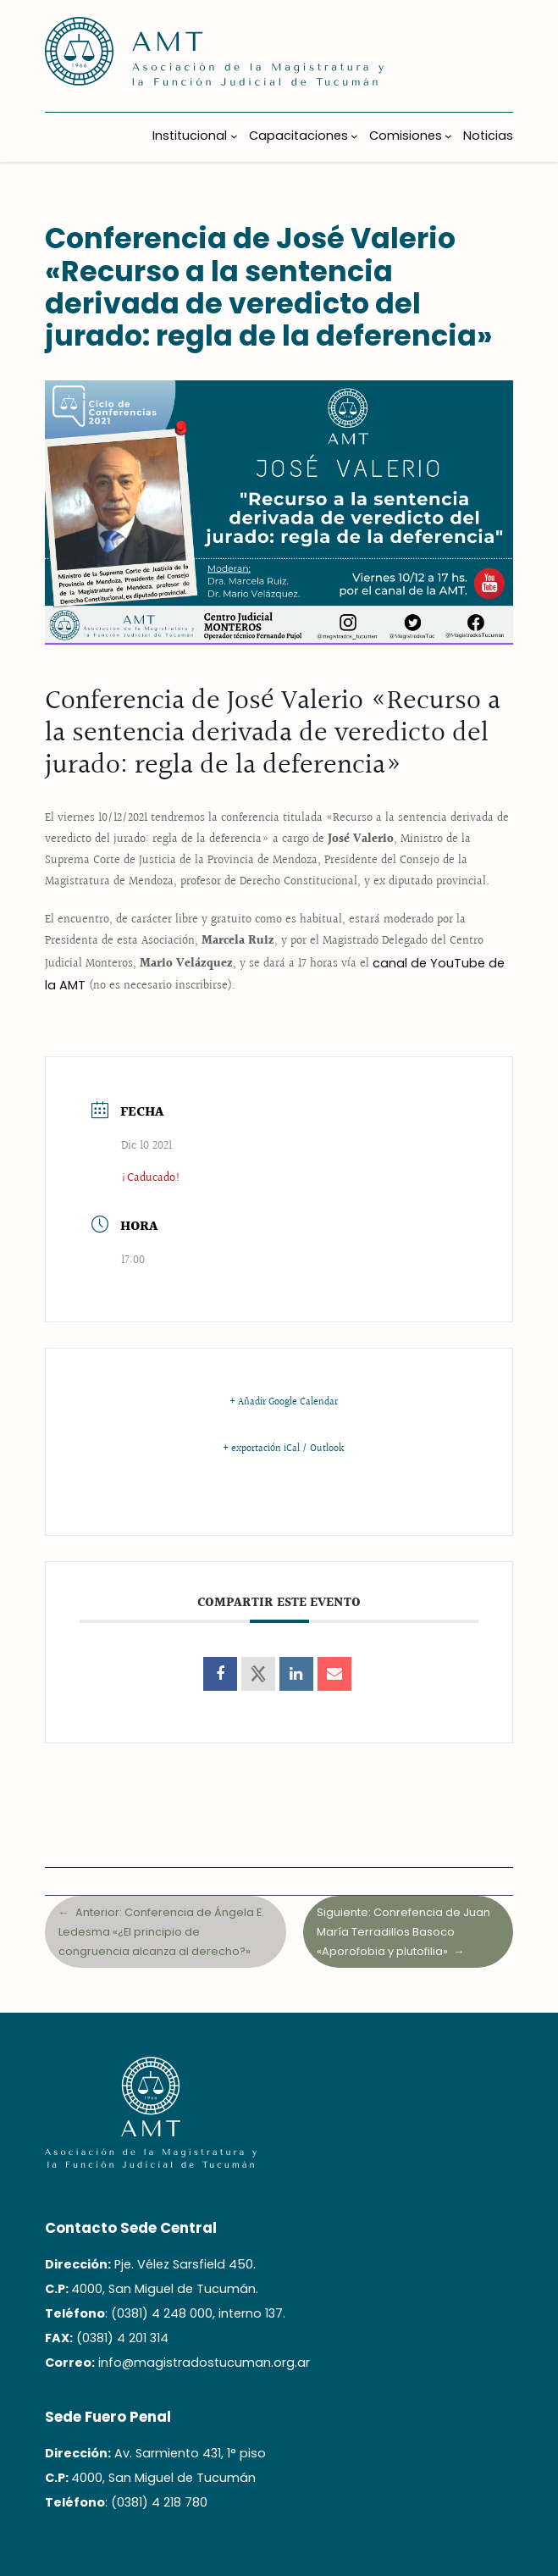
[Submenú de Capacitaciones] (354, 136)
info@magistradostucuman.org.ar (204, 2362)
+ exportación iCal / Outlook (283, 1449)
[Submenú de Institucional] (234, 136)
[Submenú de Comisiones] (448, 136)
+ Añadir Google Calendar (283, 1402)
